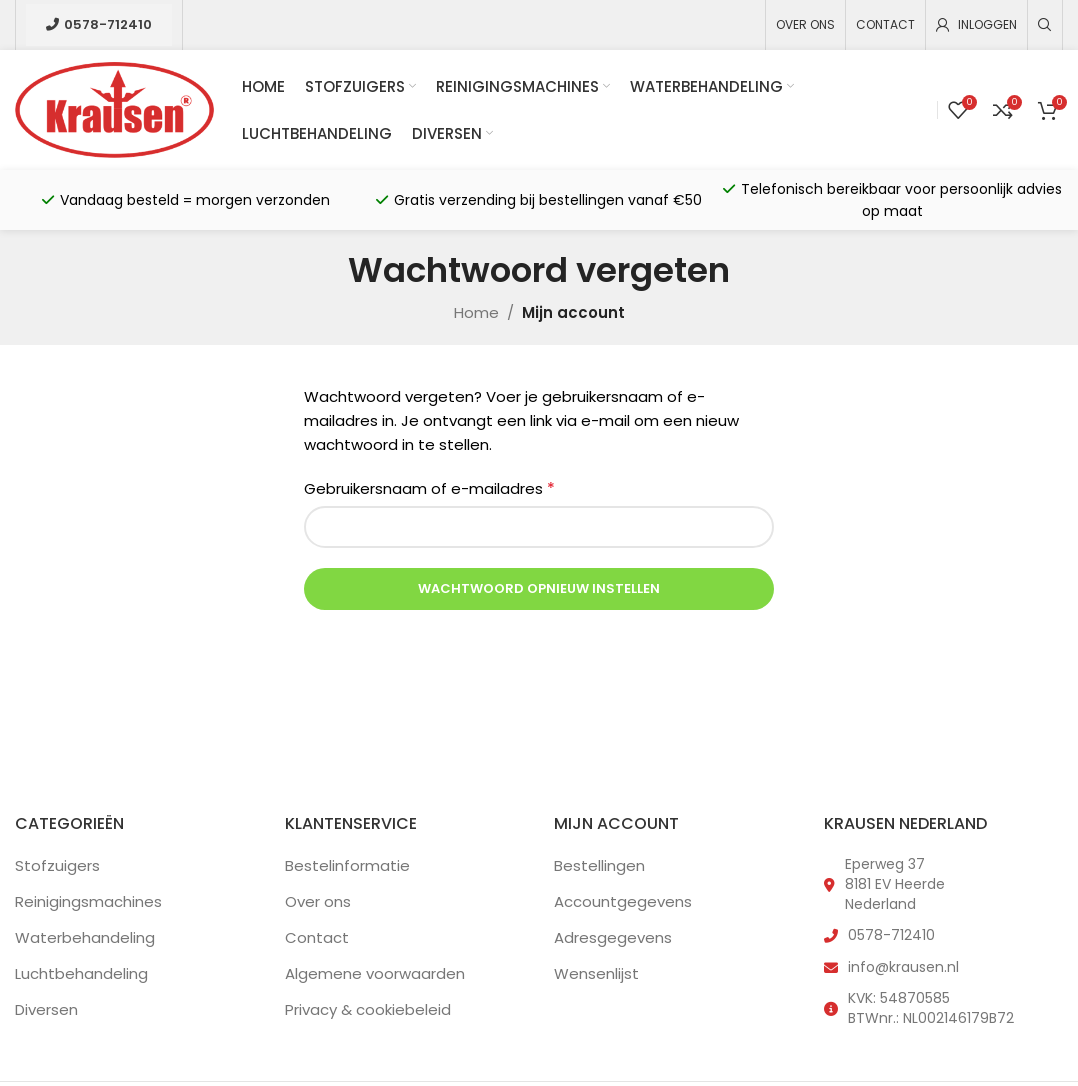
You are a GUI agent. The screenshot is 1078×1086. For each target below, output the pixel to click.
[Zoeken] (1045, 25)
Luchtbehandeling (81, 973)
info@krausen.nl (903, 967)
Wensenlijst (596, 973)
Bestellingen (599, 865)
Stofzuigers (57, 865)
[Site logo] (114, 108)
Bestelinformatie (347, 865)
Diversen (46, 1009)
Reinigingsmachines (88, 901)
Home (476, 312)
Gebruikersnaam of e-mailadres (429, 488)
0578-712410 (99, 24)
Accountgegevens (623, 901)
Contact (317, 937)
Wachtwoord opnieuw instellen (539, 588)
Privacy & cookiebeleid (368, 1009)
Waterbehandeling (85, 937)
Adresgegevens (613, 937)
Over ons (318, 901)
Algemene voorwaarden (375, 973)
